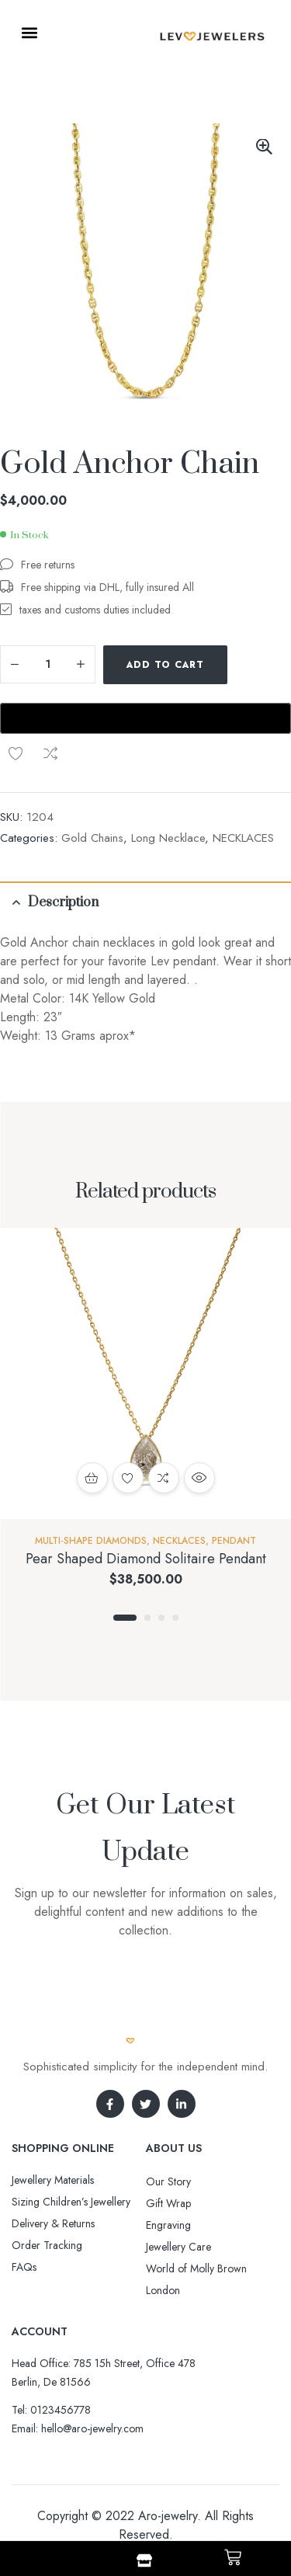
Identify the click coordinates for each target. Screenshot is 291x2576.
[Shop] (144, 2560)
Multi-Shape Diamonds (91, 1541)
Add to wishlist (15, 753)
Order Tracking (47, 2245)
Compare (50, 753)
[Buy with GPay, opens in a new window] (145, 718)
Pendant (234, 1541)
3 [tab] (161, 1618)
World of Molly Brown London (196, 2279)
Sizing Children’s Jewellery (71, 2201)
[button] (29, 32)
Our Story (168, 2181)
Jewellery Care (178, 2246)
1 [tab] (125, 1618)
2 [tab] (147, 1618)
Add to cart (165, 665)
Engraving (168, 2225)
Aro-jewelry (167, 2516)
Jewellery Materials (53, 2180)
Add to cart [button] (92, 1477)
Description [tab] (63, 902)
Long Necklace (168, 837)
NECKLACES (243, 837)
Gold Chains (92, 837)
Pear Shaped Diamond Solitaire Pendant (146, 1559)
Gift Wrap (168, 2203)
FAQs (24, 2267)
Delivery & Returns (53, 2223)
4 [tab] (175, 1618)
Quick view (199, 1477)
